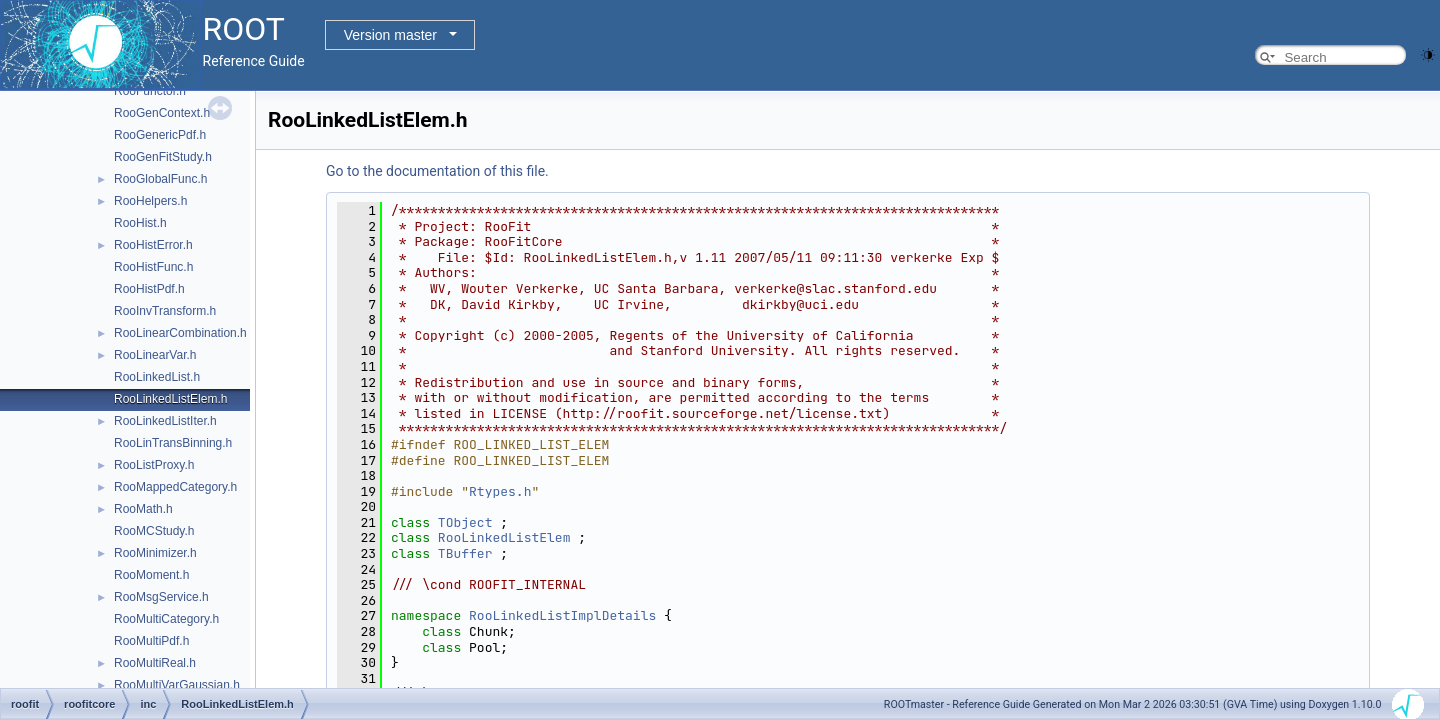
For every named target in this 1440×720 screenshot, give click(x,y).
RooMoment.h (151, 575)
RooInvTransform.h (165, 311)
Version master (390, 35)
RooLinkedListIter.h (165, 421)
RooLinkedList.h (157, 377)
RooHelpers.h (150, 201)
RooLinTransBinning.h (173, 443)
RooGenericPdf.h (160, 135)
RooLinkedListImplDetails (562, 615)
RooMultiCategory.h (166, 619)
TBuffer (465, 553)
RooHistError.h (153, 245)
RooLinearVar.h (155, 355)
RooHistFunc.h (153, 267)
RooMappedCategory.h (175, 487)
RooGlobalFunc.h (160, 179)
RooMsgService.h (161, 597)
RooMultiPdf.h (151, 641)
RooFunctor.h (150, 91)
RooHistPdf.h (149, 289)
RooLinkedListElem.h (170, 399)
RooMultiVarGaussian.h (177, 685)
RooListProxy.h (154, 465)
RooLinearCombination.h (180, 333)
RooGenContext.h (162, 113)
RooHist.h (140, 223)
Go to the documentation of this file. (437, 171)
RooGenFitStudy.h (163, 157)
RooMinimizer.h (155, 553)
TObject (465, 522)
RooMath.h (143, 509)
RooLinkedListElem (504, 537)
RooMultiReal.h (155, 663)
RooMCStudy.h (154, 531)
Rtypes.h (500, 491)
